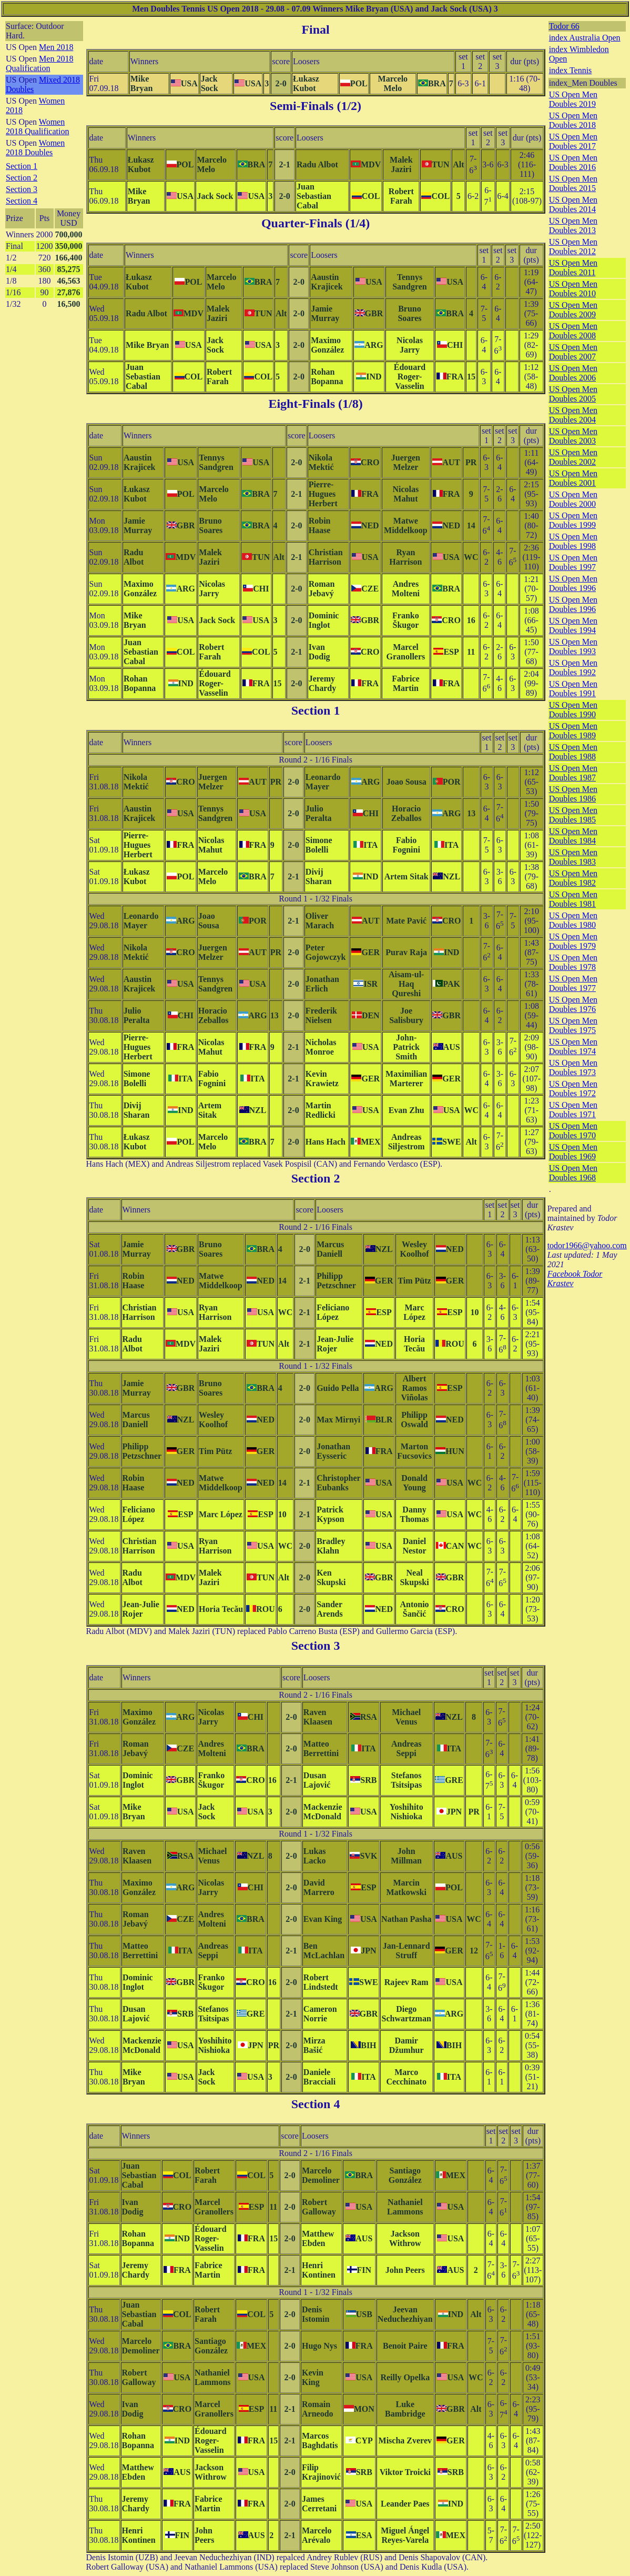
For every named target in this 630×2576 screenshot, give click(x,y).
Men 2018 (56, 47)
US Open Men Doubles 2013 (573, 225)
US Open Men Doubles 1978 (573, 962)
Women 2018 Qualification (37, 126)
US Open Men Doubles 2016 (573, 162)
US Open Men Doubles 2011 (573, 267)
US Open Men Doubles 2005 (573, 394)
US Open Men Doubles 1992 (573, 667)
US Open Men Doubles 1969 (573, 1151)
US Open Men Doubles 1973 (573, 1067)
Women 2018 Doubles (35, 147)
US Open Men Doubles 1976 (573, 1004)
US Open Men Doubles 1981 (573, 899)
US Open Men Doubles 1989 (573, 730)
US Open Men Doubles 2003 (573, 436)
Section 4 (21, 200)
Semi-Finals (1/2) (315, 106)
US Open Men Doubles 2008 (573, 331)
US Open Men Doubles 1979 (573, 941)
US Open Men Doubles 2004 (573, 415)
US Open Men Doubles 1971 (573, 1109)
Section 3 (21, 189)
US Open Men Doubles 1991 (573, 688)
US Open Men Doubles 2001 (573, 478)
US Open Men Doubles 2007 (573, 352)
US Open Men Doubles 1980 (573, 920)
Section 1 (21, 166)
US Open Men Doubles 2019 (573, 99)
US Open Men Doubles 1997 (573, 562)
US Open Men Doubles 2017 (573, 141)
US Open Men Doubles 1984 (573, 836)
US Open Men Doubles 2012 (573, 246)
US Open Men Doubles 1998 (573, 541)
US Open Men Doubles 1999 (573, 520)
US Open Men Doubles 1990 (573, 709)
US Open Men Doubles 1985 (573, 815)
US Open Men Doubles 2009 (573, 309)
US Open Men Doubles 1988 (573, 752)
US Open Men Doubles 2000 (573, 499)
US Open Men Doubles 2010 (573, 288)
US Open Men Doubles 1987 (573, 773)
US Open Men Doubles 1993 (573, 646)
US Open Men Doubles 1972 (573, 1088)
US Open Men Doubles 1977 (573, 983)
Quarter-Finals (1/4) (315, 223)
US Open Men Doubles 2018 (573, 120)
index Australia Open (585, 37)
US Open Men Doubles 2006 (573, 373)
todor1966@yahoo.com (587, 1245)
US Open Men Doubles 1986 (573, 794)
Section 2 (21, 177)
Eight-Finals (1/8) (315, 403)
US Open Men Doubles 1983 (573, 857)
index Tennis (570, 70)
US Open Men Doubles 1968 (573, 1173)
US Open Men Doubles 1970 (573, 1130)
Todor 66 (564, 26)
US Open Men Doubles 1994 (573, 625)
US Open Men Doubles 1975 (573, 1025)
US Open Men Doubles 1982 (573, 878)
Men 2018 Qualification (39, 63)
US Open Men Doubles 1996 (573, 583)
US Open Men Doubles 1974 (573, 1046)
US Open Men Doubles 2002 (573, 457)
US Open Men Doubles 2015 (573, 183)
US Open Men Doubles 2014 (573, 204)
